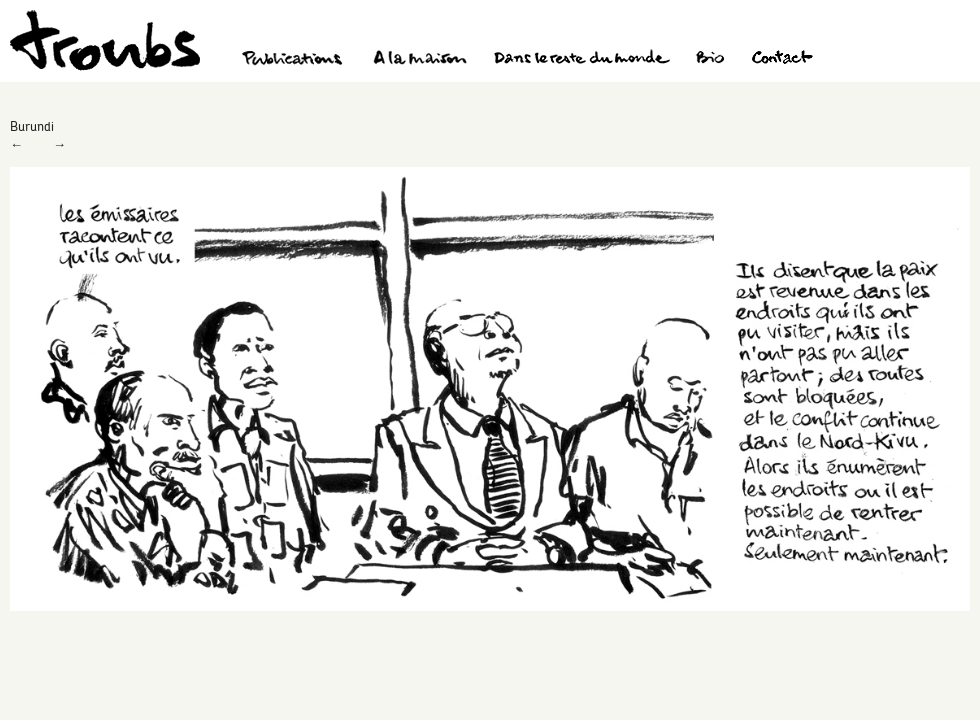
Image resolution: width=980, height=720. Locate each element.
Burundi (32, 126)
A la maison (420, 60)
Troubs (105, 40)
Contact (782, 60)
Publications (295, 60)
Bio (709, 60)
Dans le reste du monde (581, 60)
